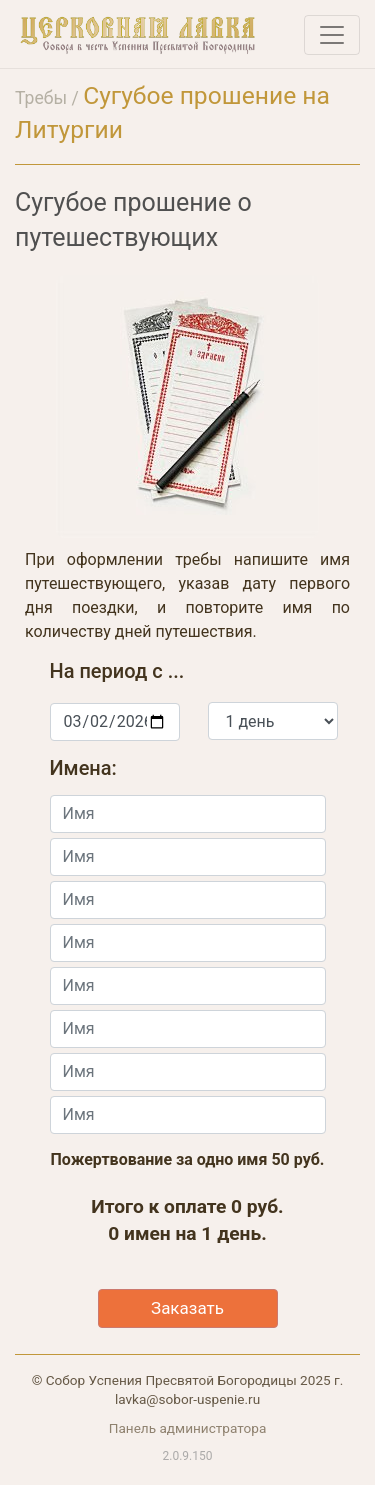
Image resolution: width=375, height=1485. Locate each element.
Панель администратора (188, 1428)
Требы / (49, 98)
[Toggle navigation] (332, 35)
